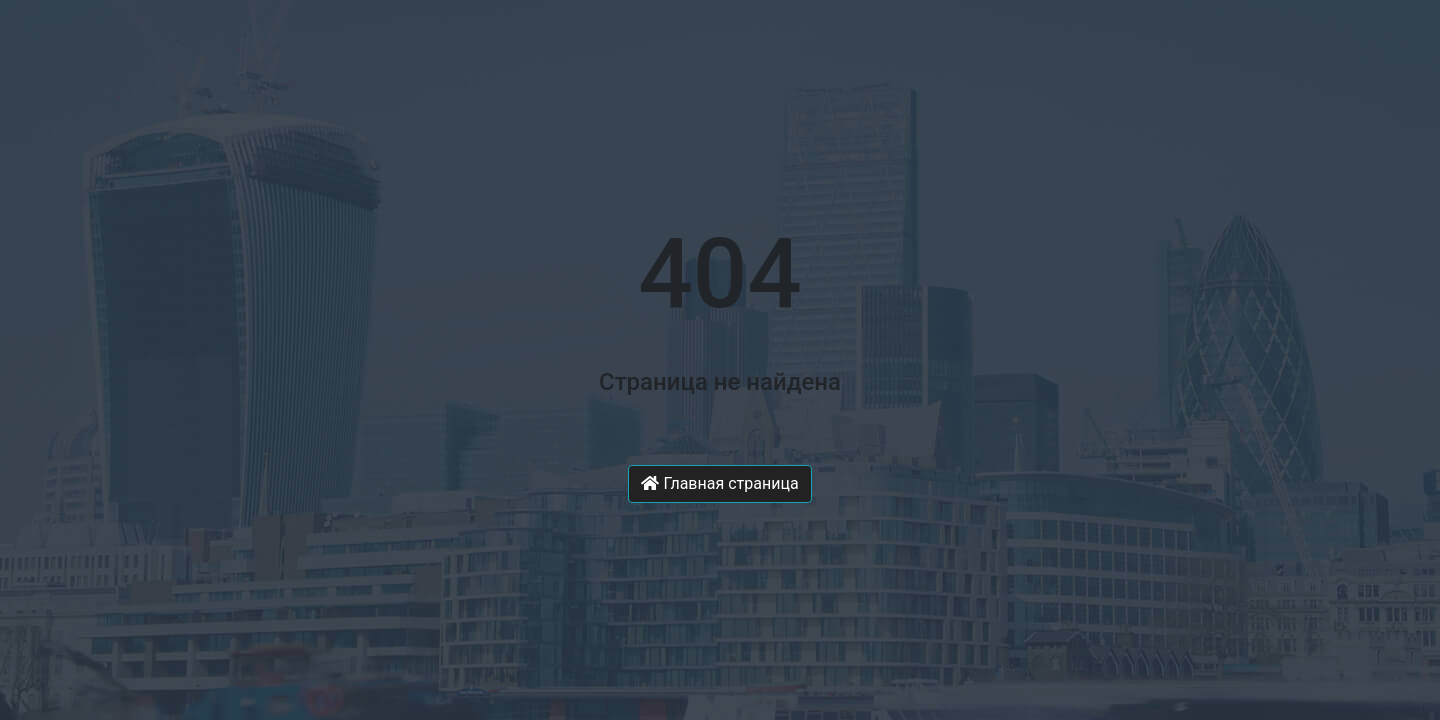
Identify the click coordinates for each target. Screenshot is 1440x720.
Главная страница (719, 483)
